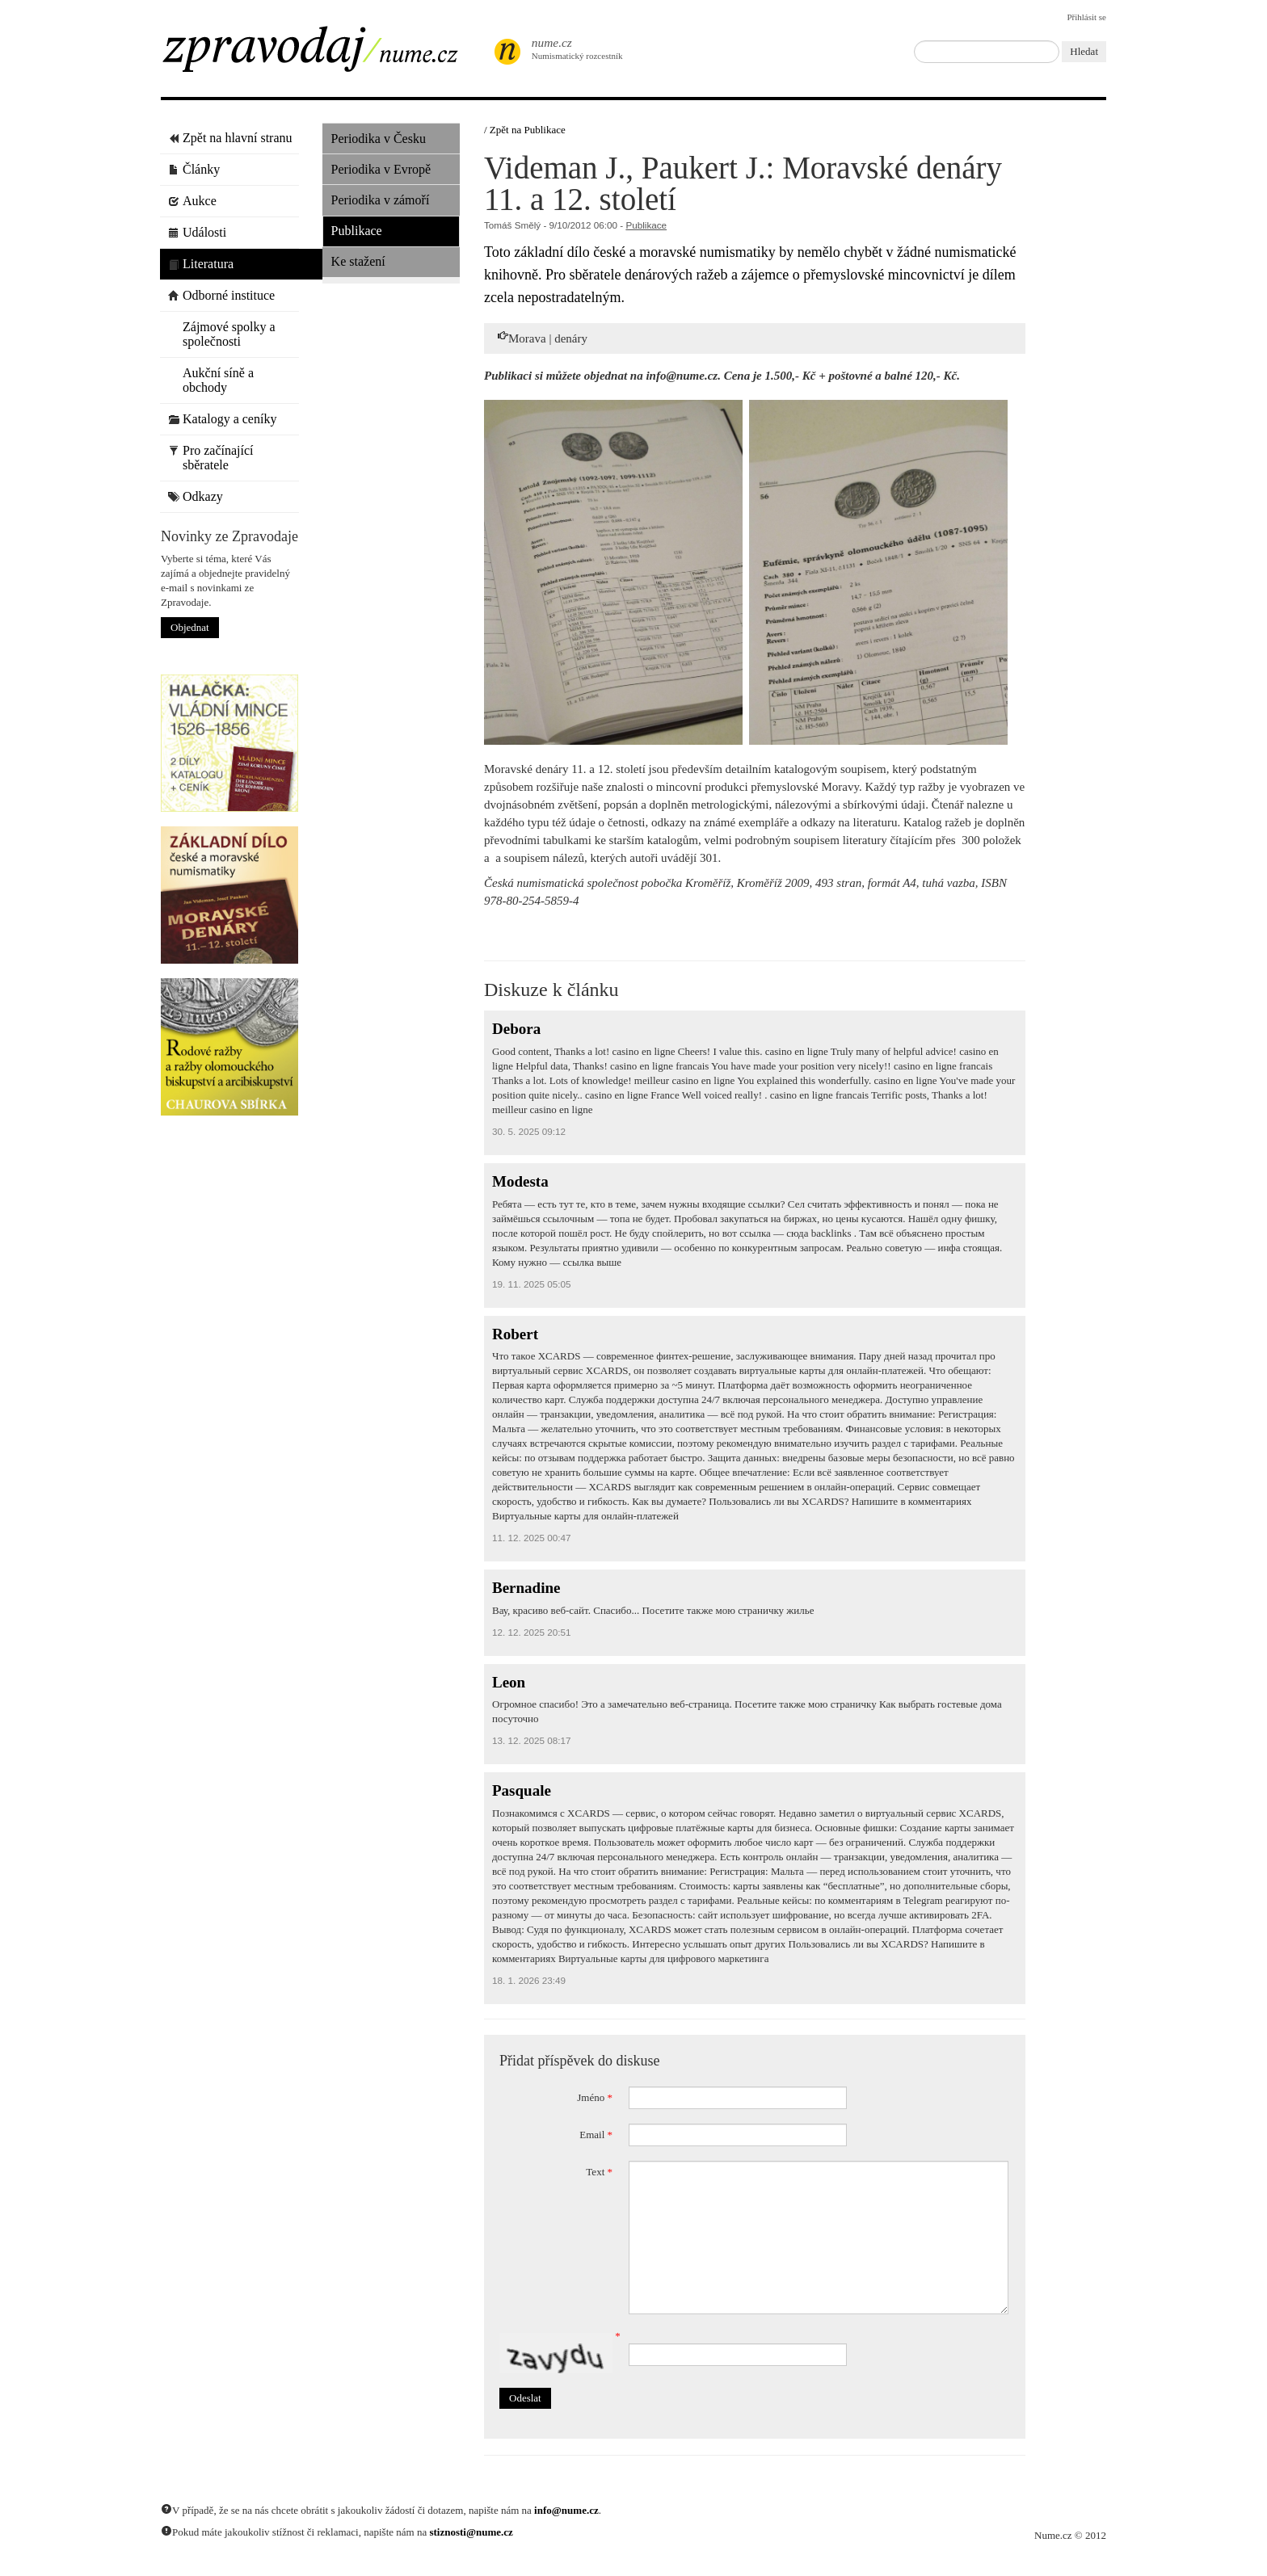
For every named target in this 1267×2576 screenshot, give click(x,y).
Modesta (520, 1181)
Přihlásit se (1086, 17)
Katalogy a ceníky (222, 419)
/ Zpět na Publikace (525, 130)
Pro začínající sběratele (211, 457)
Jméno (594, 2097)
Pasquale (521, 1790)
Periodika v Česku (378, 138)
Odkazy (195, 496)
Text (599, 2172)
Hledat (1084, 51)
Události (197, 232)
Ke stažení (358, 261)
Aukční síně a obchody (211, 380)
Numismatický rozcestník (568, 48)
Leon (508, 1682)
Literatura (201, 264)
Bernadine (526, 1587)
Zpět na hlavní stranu (230, 138)
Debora (516, 1028)
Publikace (356, 230)
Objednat (189, 627)
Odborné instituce (221, 295)
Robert (515, 1334)
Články (194, 169)
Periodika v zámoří (380, 200)
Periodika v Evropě (381, 169)
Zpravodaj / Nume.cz (322, 54)
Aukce (192, 201)
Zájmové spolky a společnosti (222, 334)
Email (595, 2134)
